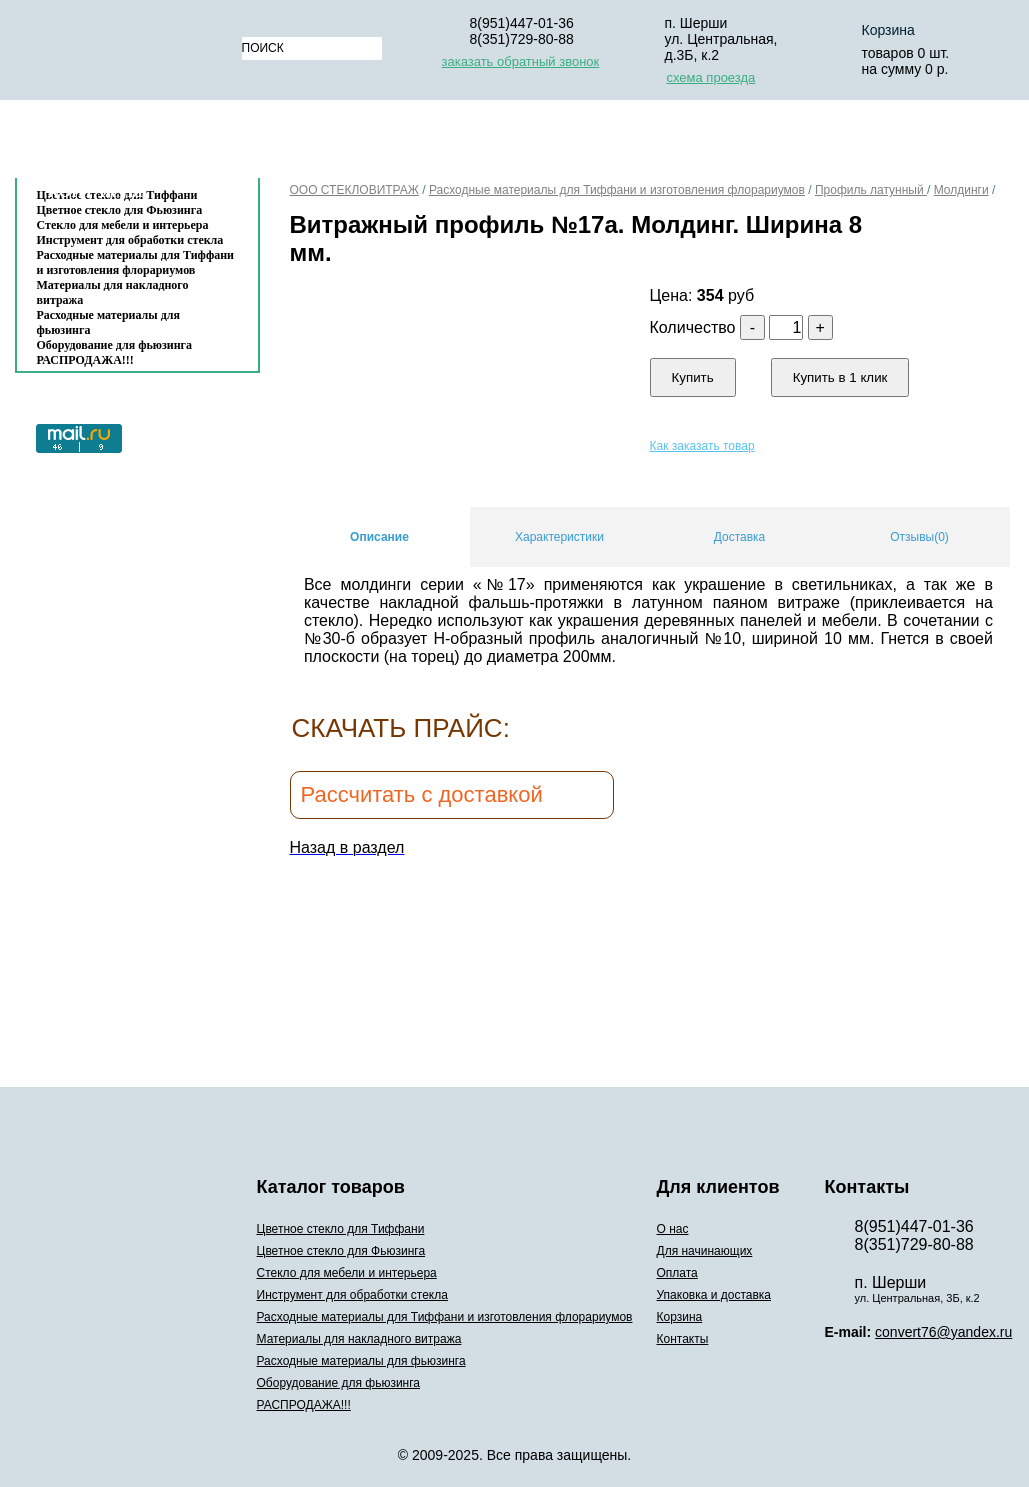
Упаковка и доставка (702, 143)
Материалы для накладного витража (113, 292)
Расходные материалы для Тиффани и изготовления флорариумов (136, 262)
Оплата (549, 143)
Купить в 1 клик (840, 377)
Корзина (859, 143)
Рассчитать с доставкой (422, 794)
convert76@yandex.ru (943, 1332)
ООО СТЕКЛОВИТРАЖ (354, 190)
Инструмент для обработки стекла (130, 240)
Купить (693, 377)
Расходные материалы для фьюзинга (108, 322)
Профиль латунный (871, 190)
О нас (289, 143)
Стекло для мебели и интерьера (123, 225)
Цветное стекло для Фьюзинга (341, 1251)
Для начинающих (415, 143)
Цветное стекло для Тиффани (341, 1229)
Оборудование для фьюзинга (115, 345)
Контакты (96, 191)
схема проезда (711, 77)
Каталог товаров (127, 143)
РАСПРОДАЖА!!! (85, 360)
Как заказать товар (702, 446)
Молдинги (961, 190)
